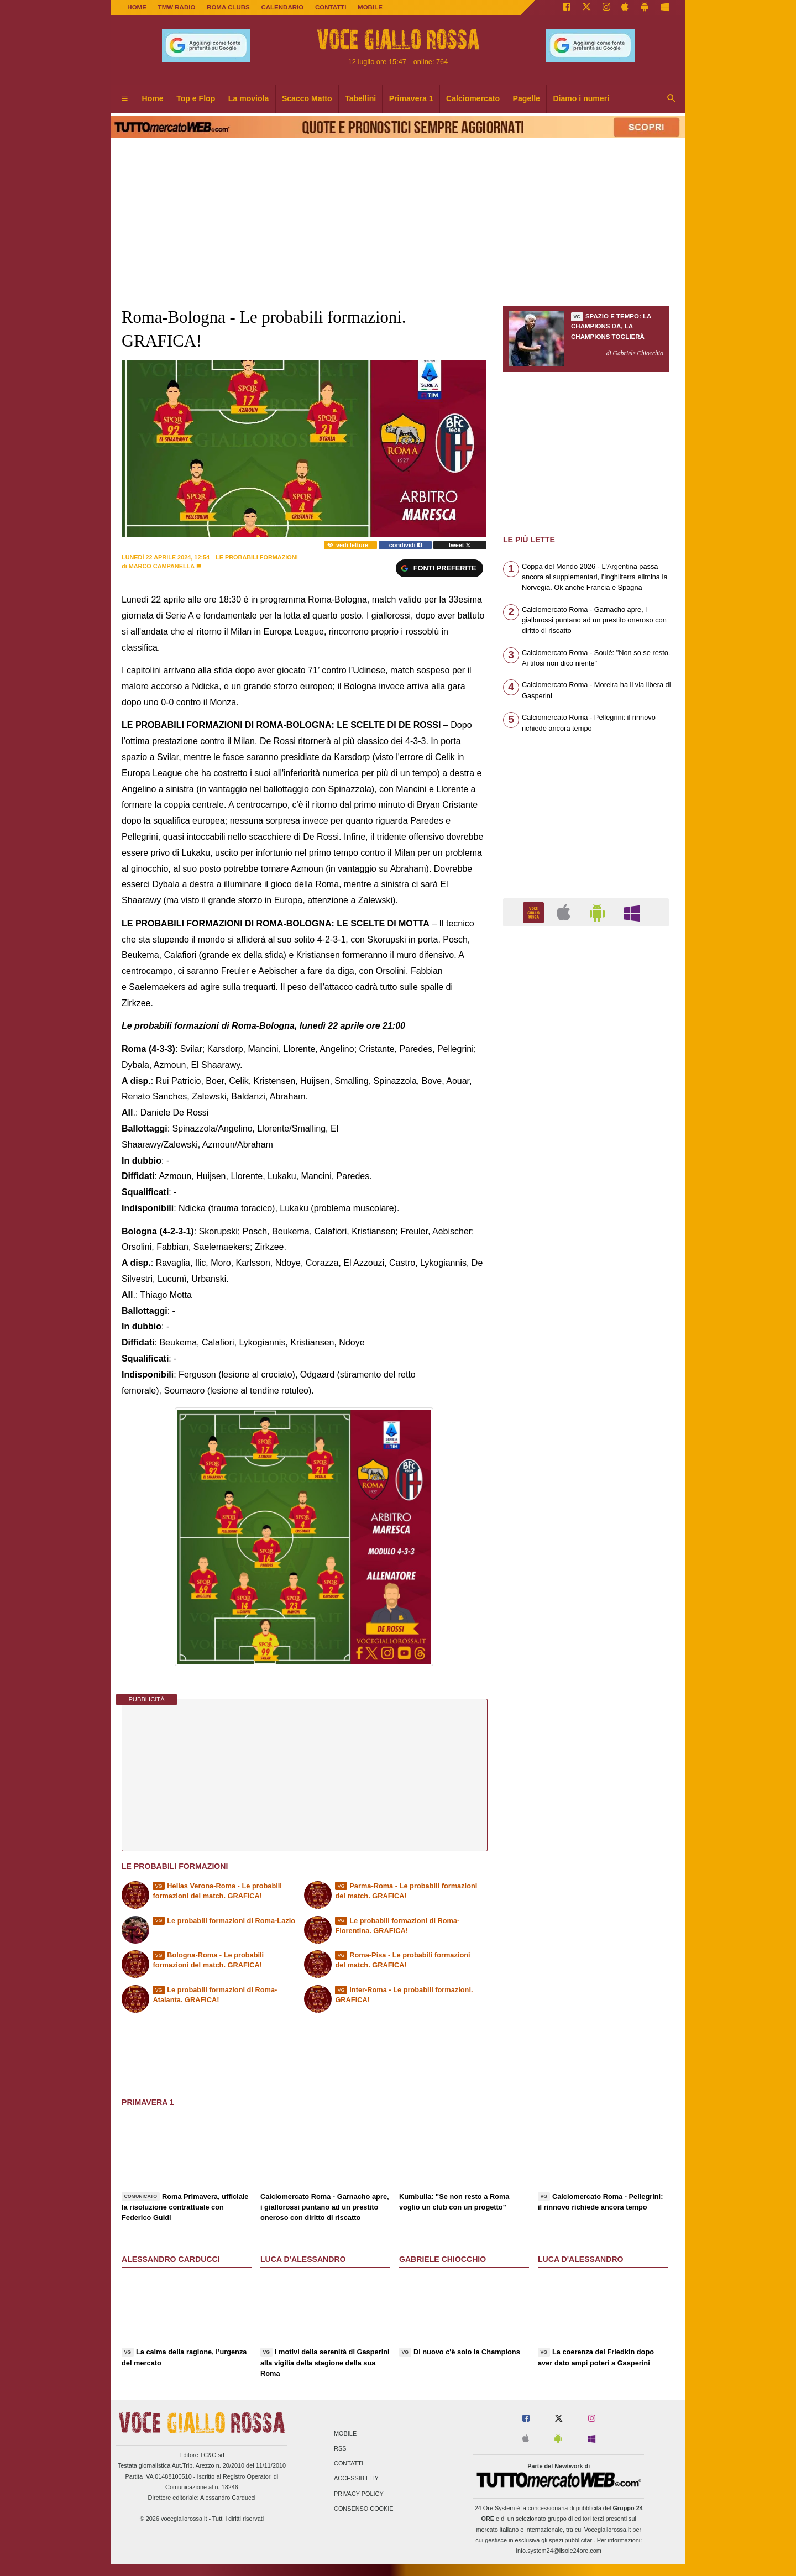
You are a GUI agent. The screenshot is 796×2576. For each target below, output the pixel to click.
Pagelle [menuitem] (526, 98)
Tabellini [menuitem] (360, 98)
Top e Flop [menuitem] (195, 98)
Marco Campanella (162, 566)
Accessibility (356, 2478)
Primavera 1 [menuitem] (411, 98)
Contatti (348, 2463)
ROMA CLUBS (228, 7)
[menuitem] (124, 99)
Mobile (345, 2433)
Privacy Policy (359, 2493)
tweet (460, 545)
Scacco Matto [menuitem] (307, 98)
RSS (340, 2448)
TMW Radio (177, 7)
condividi (405, 545)
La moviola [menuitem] (248, 98)
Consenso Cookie (364, 2508)
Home (136, 7)
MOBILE (370, 7)
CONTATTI (331, 7)
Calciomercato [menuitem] (473, 98)
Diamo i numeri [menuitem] (581, 98)
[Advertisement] (586, 1364)
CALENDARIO (282, 7)
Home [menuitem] (153, 98)
